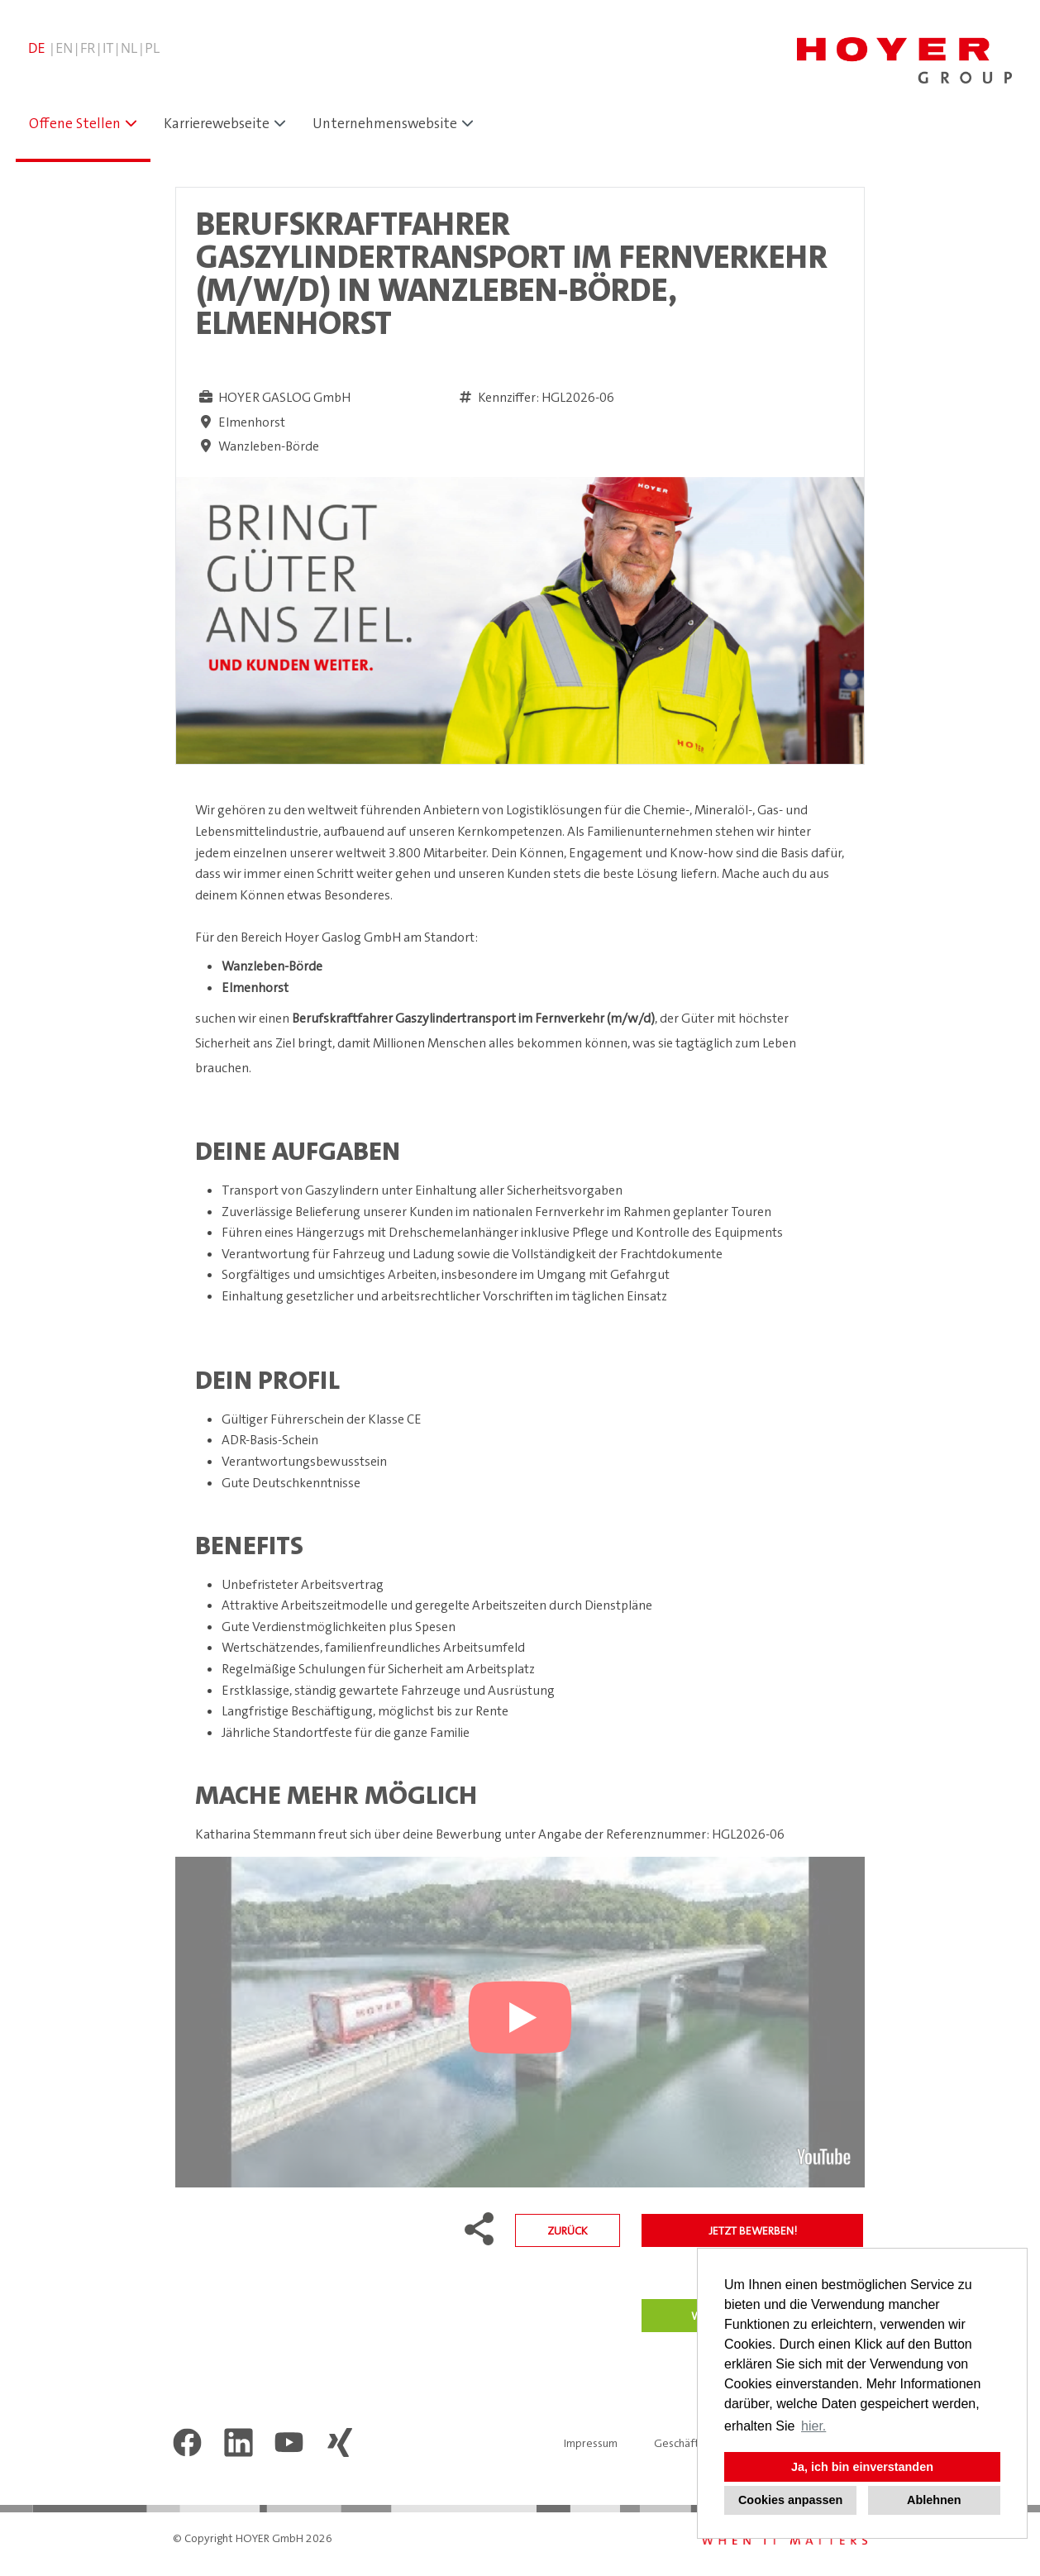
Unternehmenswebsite (384, 123)
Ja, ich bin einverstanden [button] (862, 2466)
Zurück (567, 2230)
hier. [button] (813, 2426)
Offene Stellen (75, 123)
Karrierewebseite (217, 123)
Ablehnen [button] (934, 2500)
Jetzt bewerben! (752, 2230)
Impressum (591, 2442)
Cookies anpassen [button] (790, 2500)
